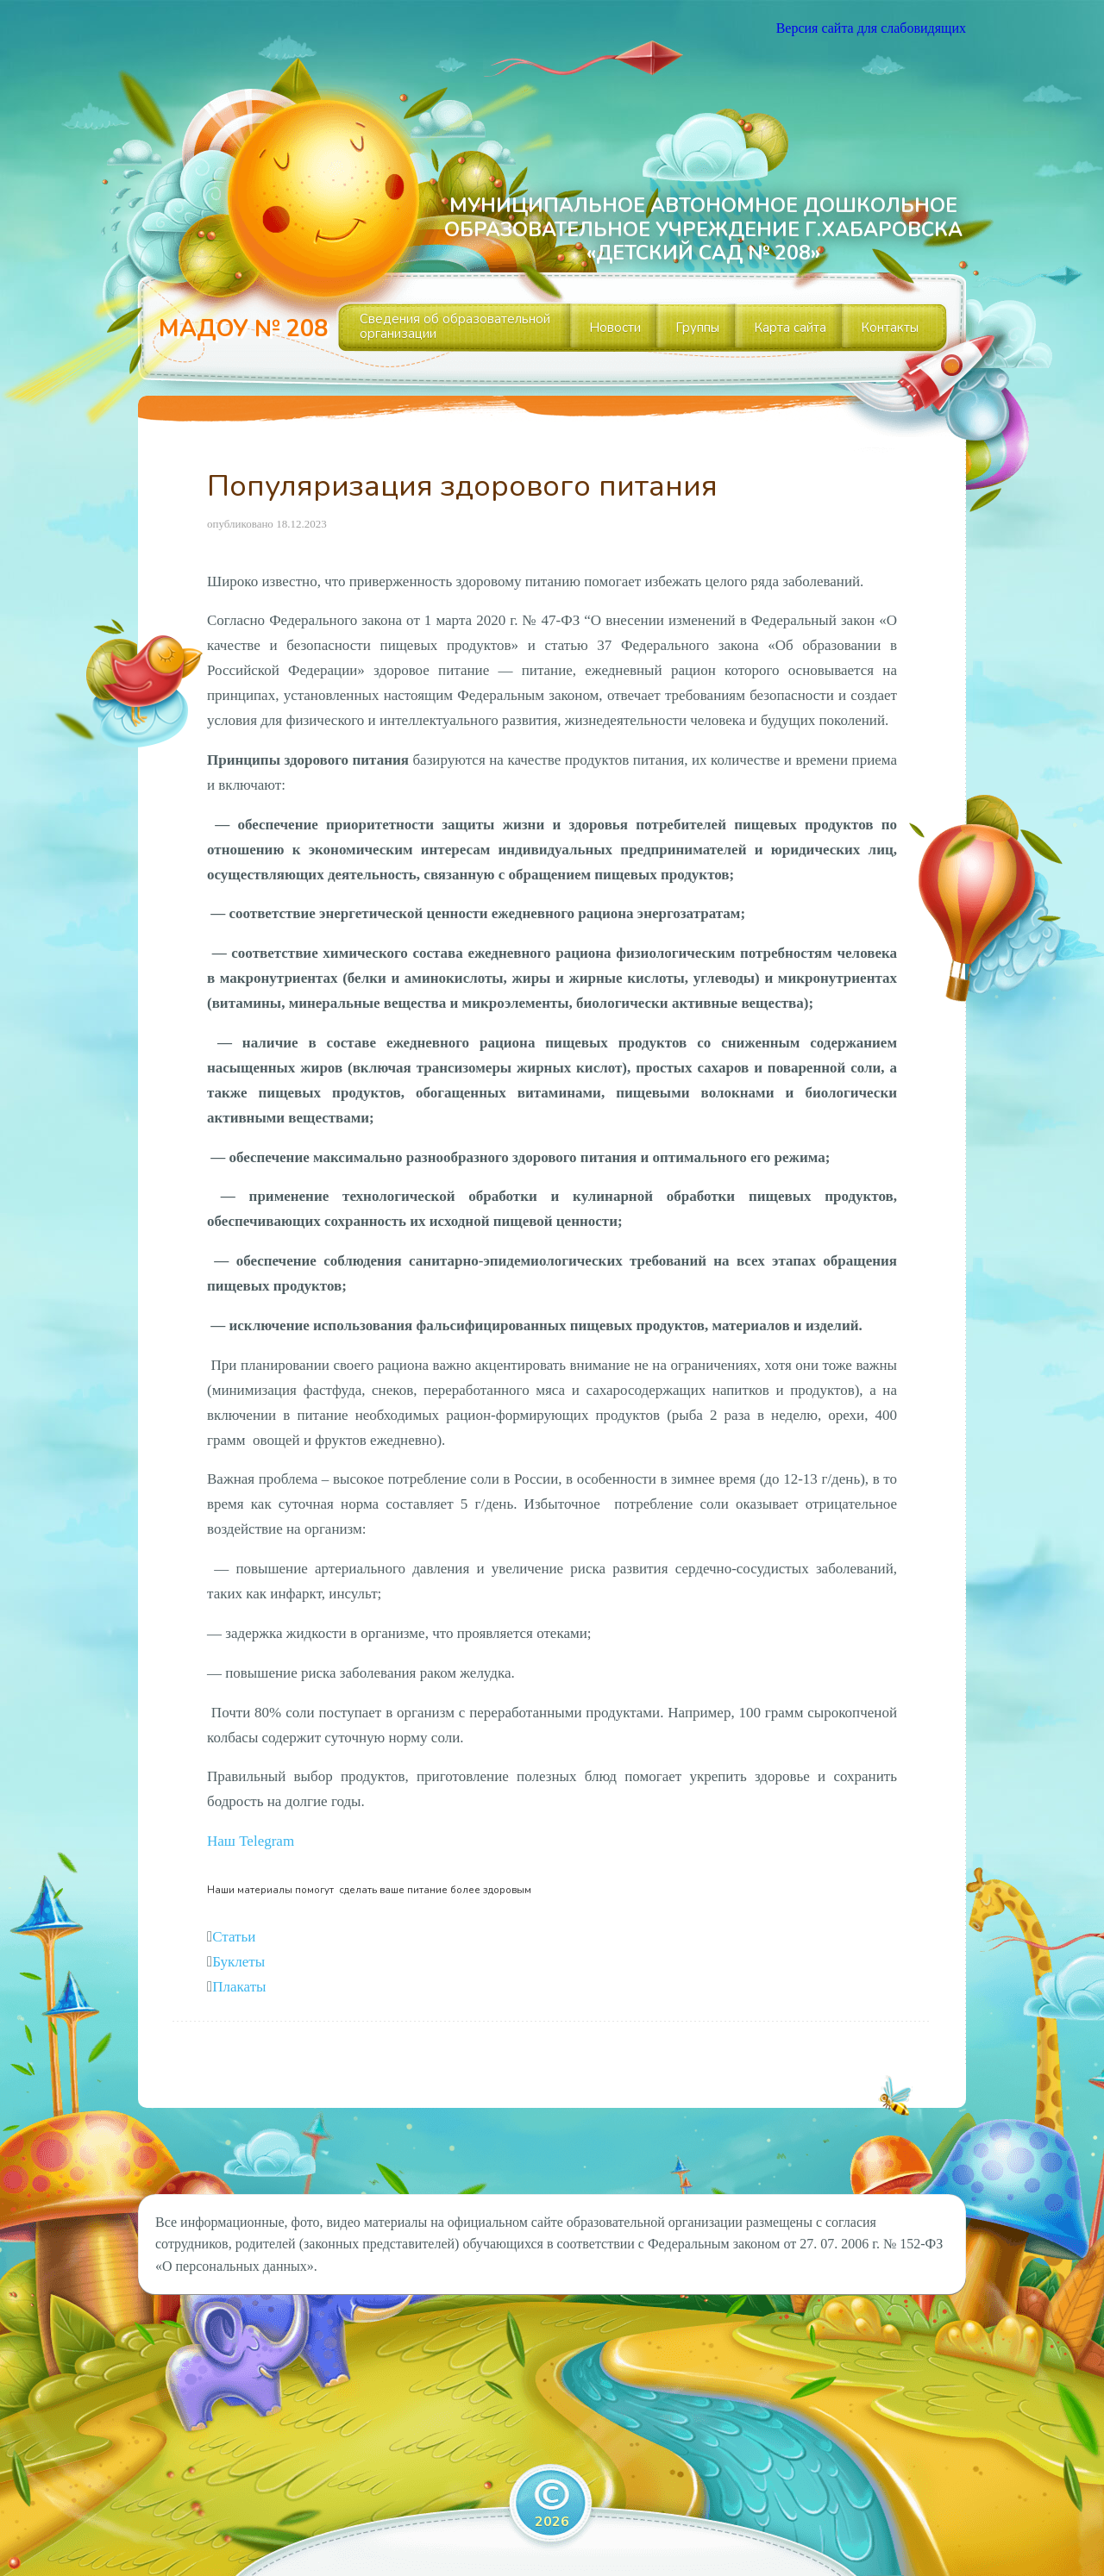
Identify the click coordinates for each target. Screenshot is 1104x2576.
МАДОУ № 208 (243, 329)
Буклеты (238, 1962)
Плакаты (239, 1987)
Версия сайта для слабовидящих (871, 28)
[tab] (552, 1937)
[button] (250, 1841)
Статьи (233, 1937)
